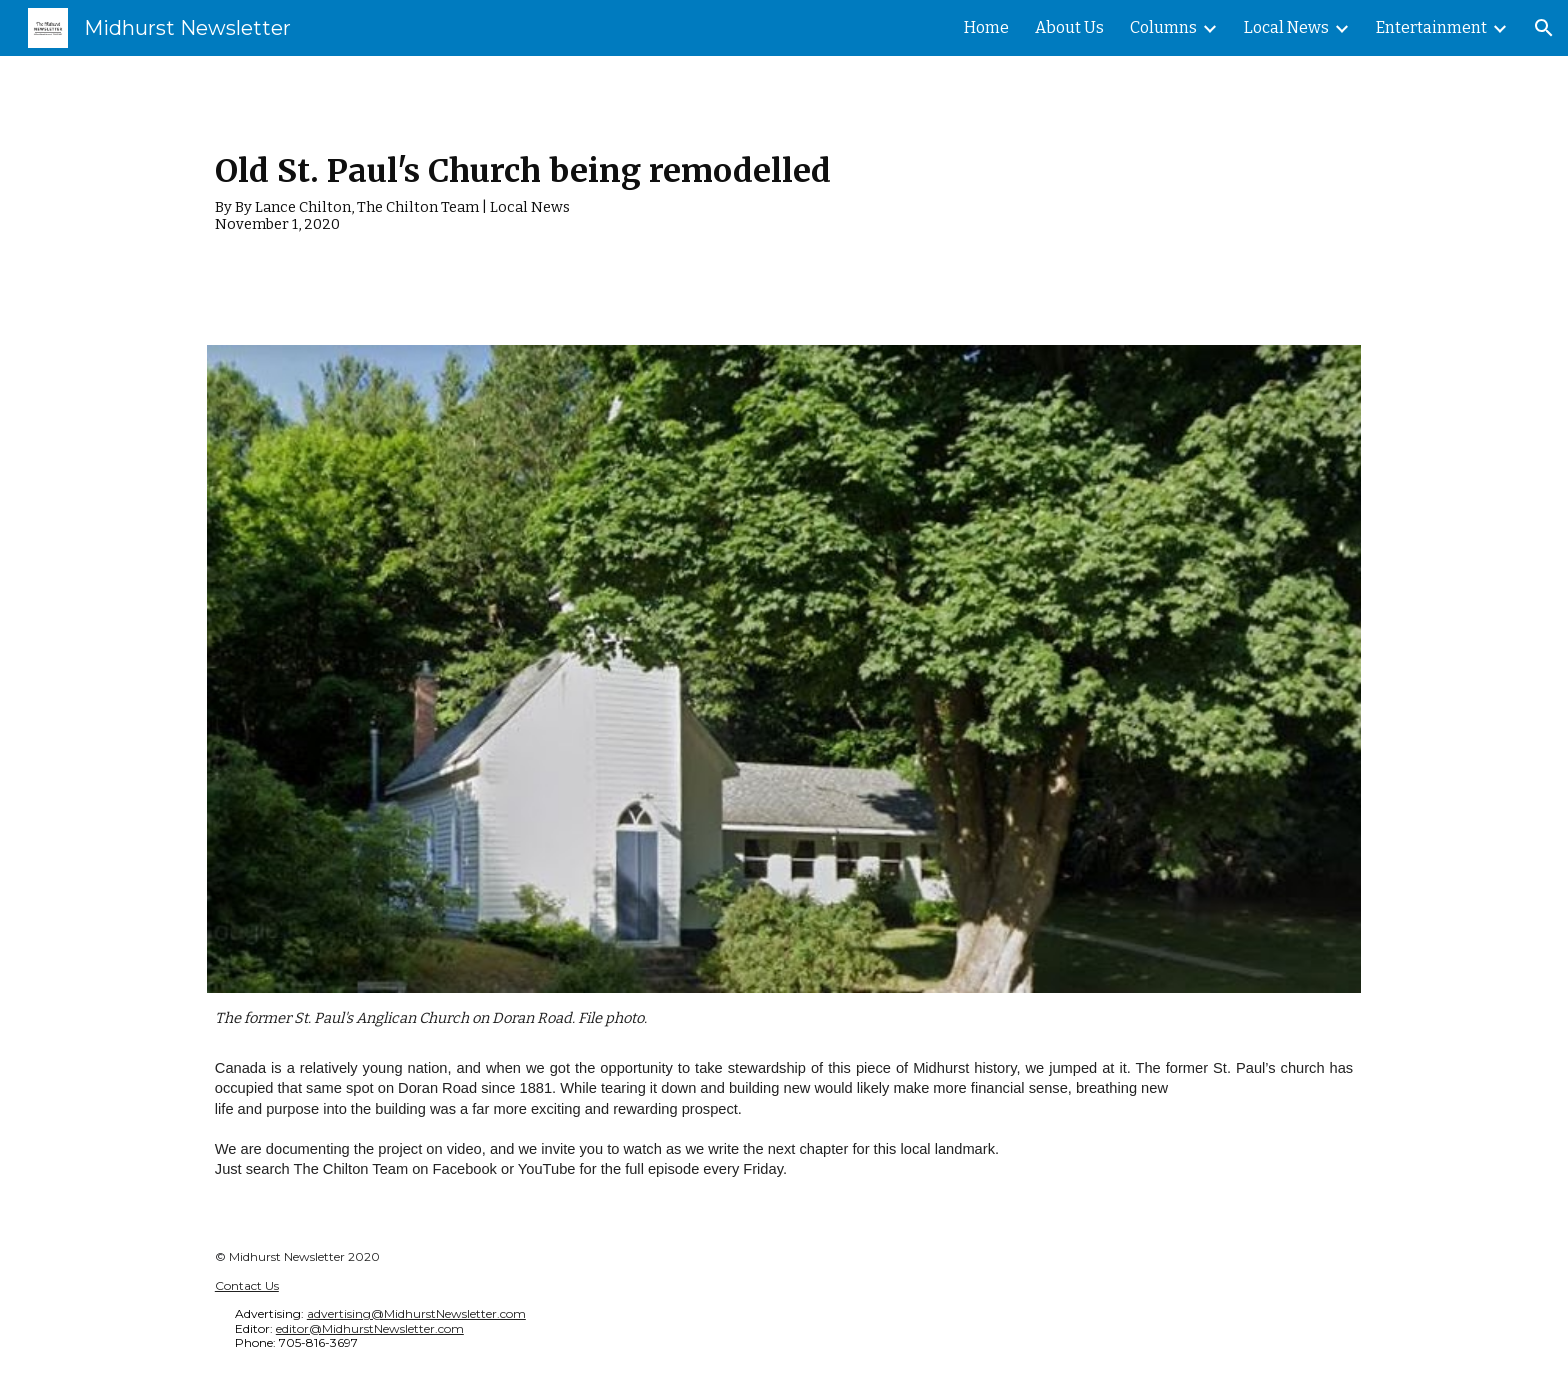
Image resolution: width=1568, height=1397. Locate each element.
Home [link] (986, 27)
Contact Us (247, 1285)
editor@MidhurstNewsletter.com (370, 1328)
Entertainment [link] (1431, 27)
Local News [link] (1286, 27)
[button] (1544, 28)
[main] (784, 188)
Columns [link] (1163, 27)
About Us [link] (1069, 27)
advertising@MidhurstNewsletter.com (416, 1313)
